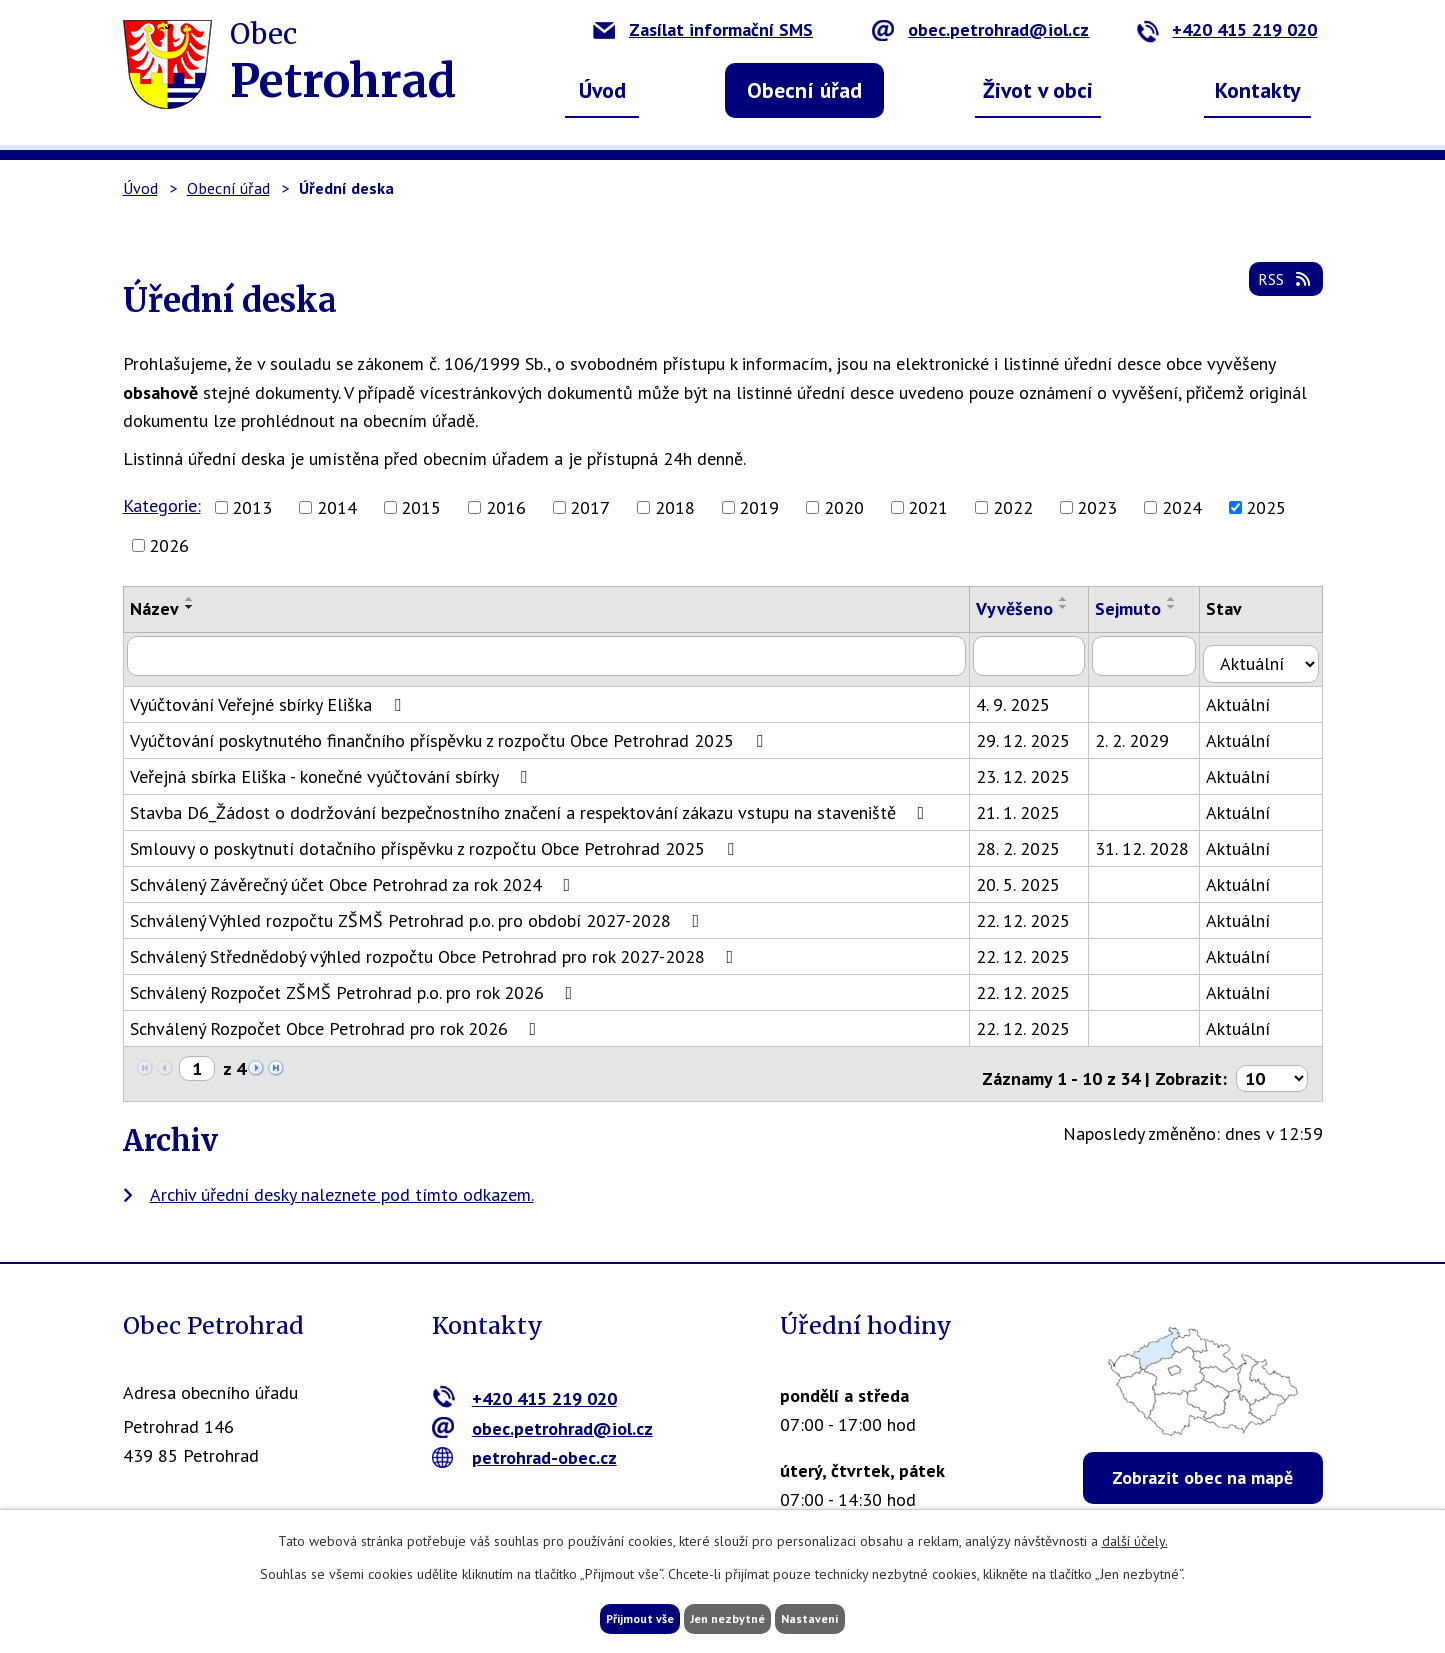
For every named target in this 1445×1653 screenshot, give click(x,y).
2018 (675, 507)
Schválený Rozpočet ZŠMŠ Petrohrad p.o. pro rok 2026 (355, 983)
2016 (506, 507)
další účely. (1135, 1536)
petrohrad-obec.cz (524, 1440)
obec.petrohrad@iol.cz (980, 29)
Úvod (602, 90)
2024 (1182, 507)
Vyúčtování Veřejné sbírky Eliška (269, 695)
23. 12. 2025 (1035, 767)
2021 (928, 507)
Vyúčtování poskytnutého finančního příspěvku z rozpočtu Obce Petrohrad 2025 (450, 731)
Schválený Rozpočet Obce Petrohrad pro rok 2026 (337, 1019)
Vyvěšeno (1026, 608)
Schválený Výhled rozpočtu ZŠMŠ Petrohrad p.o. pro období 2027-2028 (419, 911)
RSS (1280, 291)
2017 (590, 507)
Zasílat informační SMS (703, 29)
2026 (169, 545)
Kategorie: (162, 505)
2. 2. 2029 (1145, 731)
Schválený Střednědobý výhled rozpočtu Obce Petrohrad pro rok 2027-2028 (436, 947)
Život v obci (1038, 90)
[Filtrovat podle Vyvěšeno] (1041, 655)
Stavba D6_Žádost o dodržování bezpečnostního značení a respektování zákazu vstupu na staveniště (531, 803)
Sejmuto (1141, 608)
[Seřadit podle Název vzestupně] (190, 599)
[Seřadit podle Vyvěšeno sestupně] (1076, 607)
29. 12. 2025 (1035, 731)
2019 (759, 507)
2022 (1013, 507)
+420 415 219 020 (1226, 29)
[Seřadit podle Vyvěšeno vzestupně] (1076, 599)
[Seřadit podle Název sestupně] (190, 607)
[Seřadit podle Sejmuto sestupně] (1185, 607)
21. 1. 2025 (1030, 803)
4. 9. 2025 (1025, 695)
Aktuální (1253, 695)
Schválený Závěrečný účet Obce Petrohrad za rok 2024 (354, 875)
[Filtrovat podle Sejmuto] (1158, 655)
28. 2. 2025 (1030, 839)
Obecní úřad (804, 90)
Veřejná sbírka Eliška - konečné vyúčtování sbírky (332, 767)
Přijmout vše (600, 1616)
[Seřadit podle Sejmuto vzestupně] (1185, 599)
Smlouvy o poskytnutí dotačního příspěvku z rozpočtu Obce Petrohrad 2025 (436, 839)
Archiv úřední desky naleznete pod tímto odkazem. (342, 1176)
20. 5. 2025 (1030, 875)
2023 (1097, 507)
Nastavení (852, 1616)
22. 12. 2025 (1035, 911)
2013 (252, 507)
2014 (337, 507)
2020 (844, 507)
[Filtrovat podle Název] (553, 655)
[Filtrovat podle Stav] (1268, 654)
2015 (421, 507)
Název (154, 608)
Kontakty (1258, 90)
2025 (1266, 507)
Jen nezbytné (730, 1616)
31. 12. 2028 (1155, 839)
